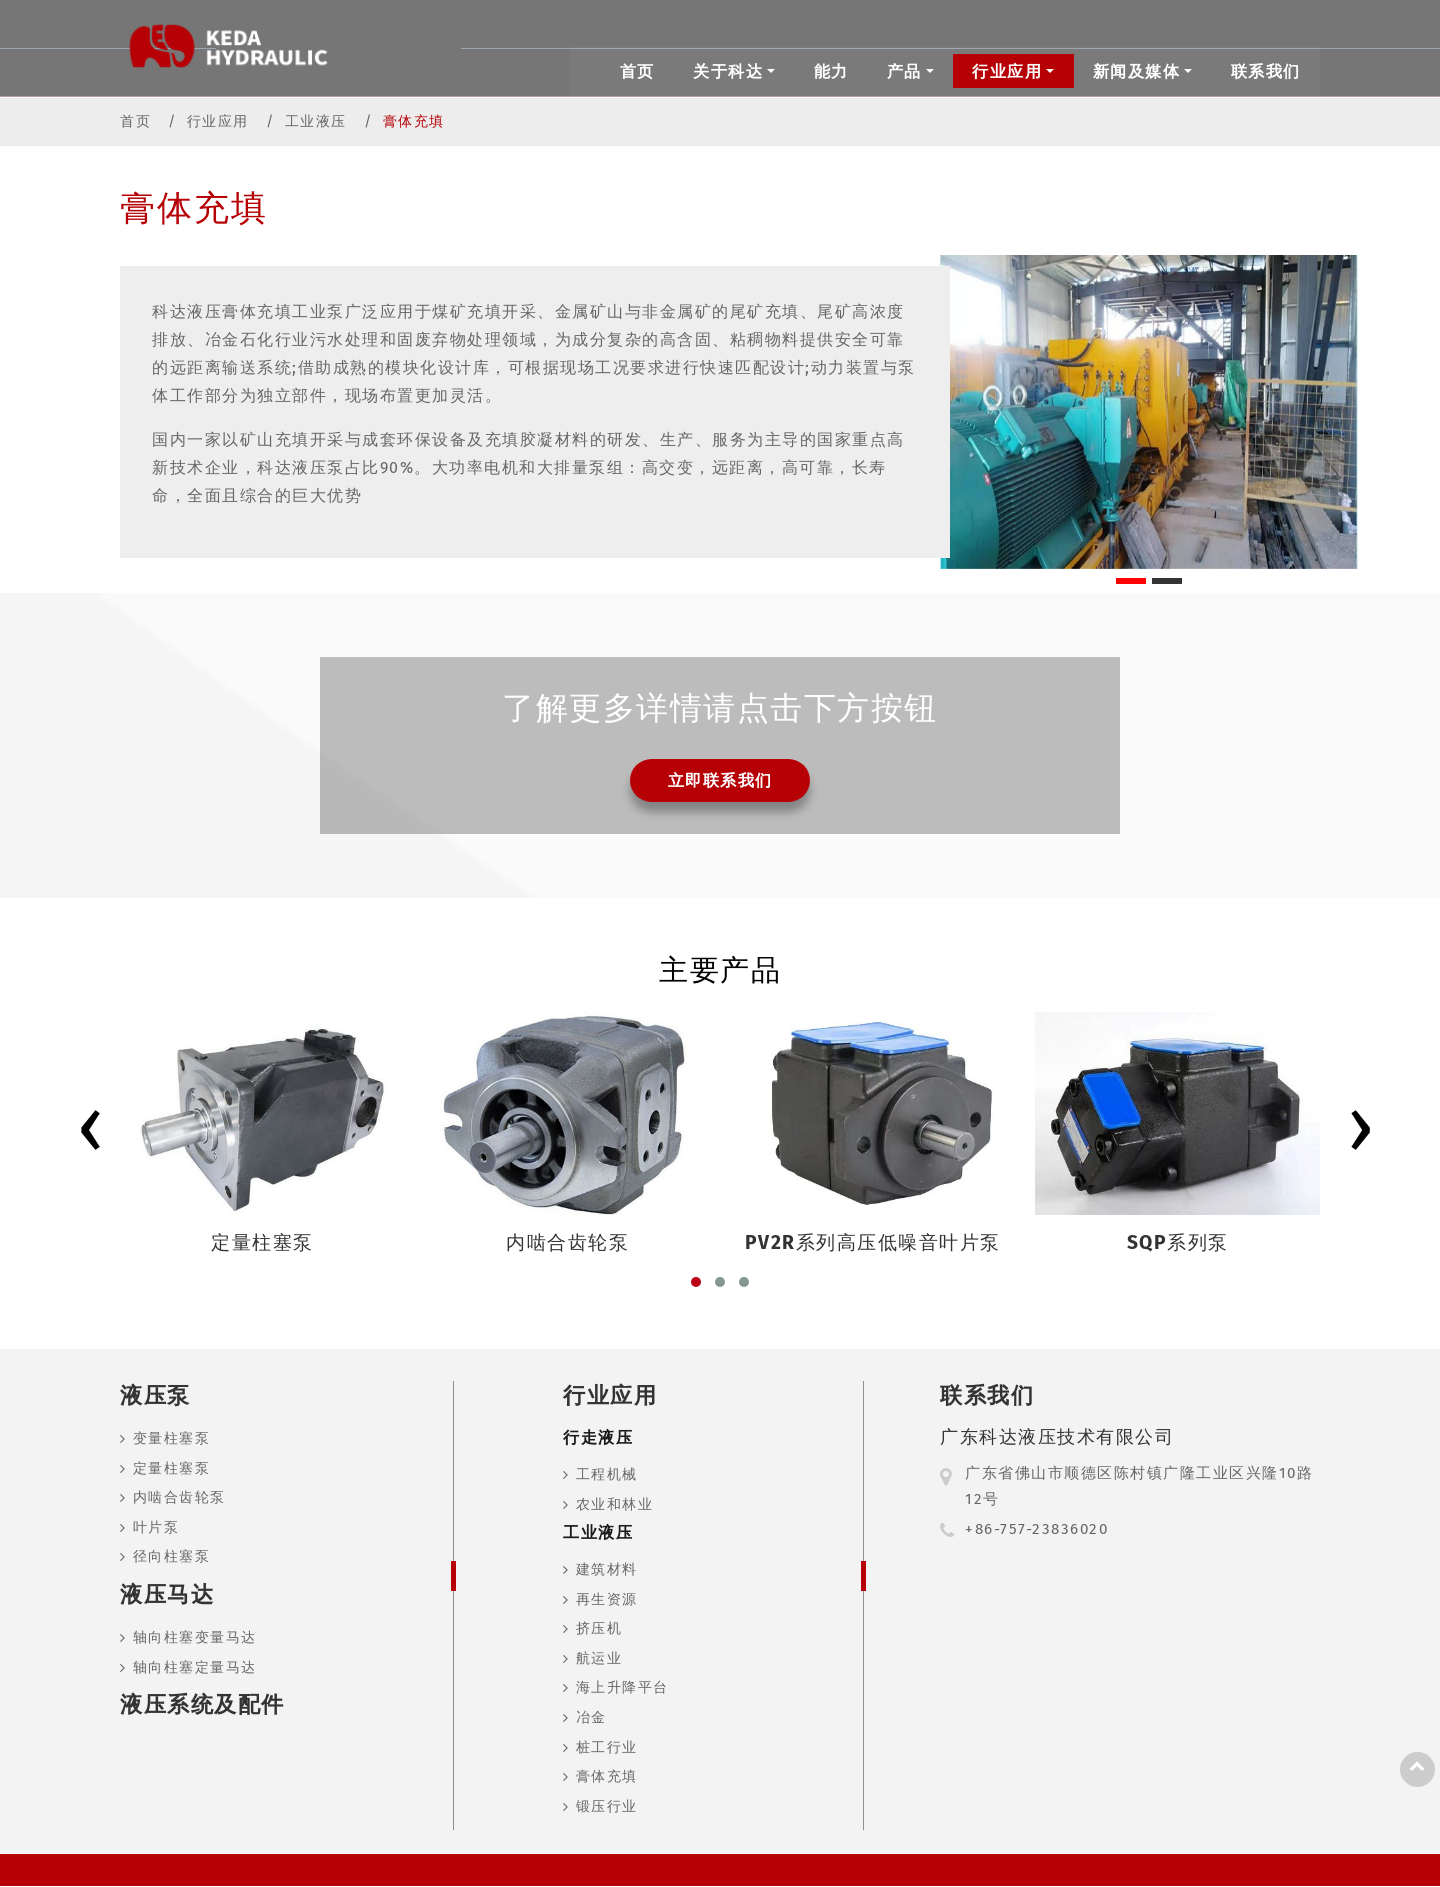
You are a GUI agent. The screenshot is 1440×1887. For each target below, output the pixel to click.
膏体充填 (607, 1777)
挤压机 (599, 1629)
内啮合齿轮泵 (179, 1498)
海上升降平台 (622, 1689)
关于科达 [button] (728, 71)
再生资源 (607, 1600)
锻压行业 (607, 1807)
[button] (696, 1283)
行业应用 (218, 121)
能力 (831, 71)
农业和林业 (615, 1505)
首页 (637, 71)
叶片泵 (156, 1528)
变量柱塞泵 (172, 1439)
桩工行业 (607, 1748)
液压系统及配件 (202, 1705)
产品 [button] (904, 71)
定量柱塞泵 (172, 1469)
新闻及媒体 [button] (1137, 71)
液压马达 (167, 1595)
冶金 (591, 1718)
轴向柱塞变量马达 (195, 1638)
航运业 (599, 1659)
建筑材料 (607, 1570)
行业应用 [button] (1007, 71)
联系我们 (1266, 71)
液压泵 (155, 1396)
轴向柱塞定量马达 (195, 1668)
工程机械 (607, 1475)
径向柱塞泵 (172, 1557)
